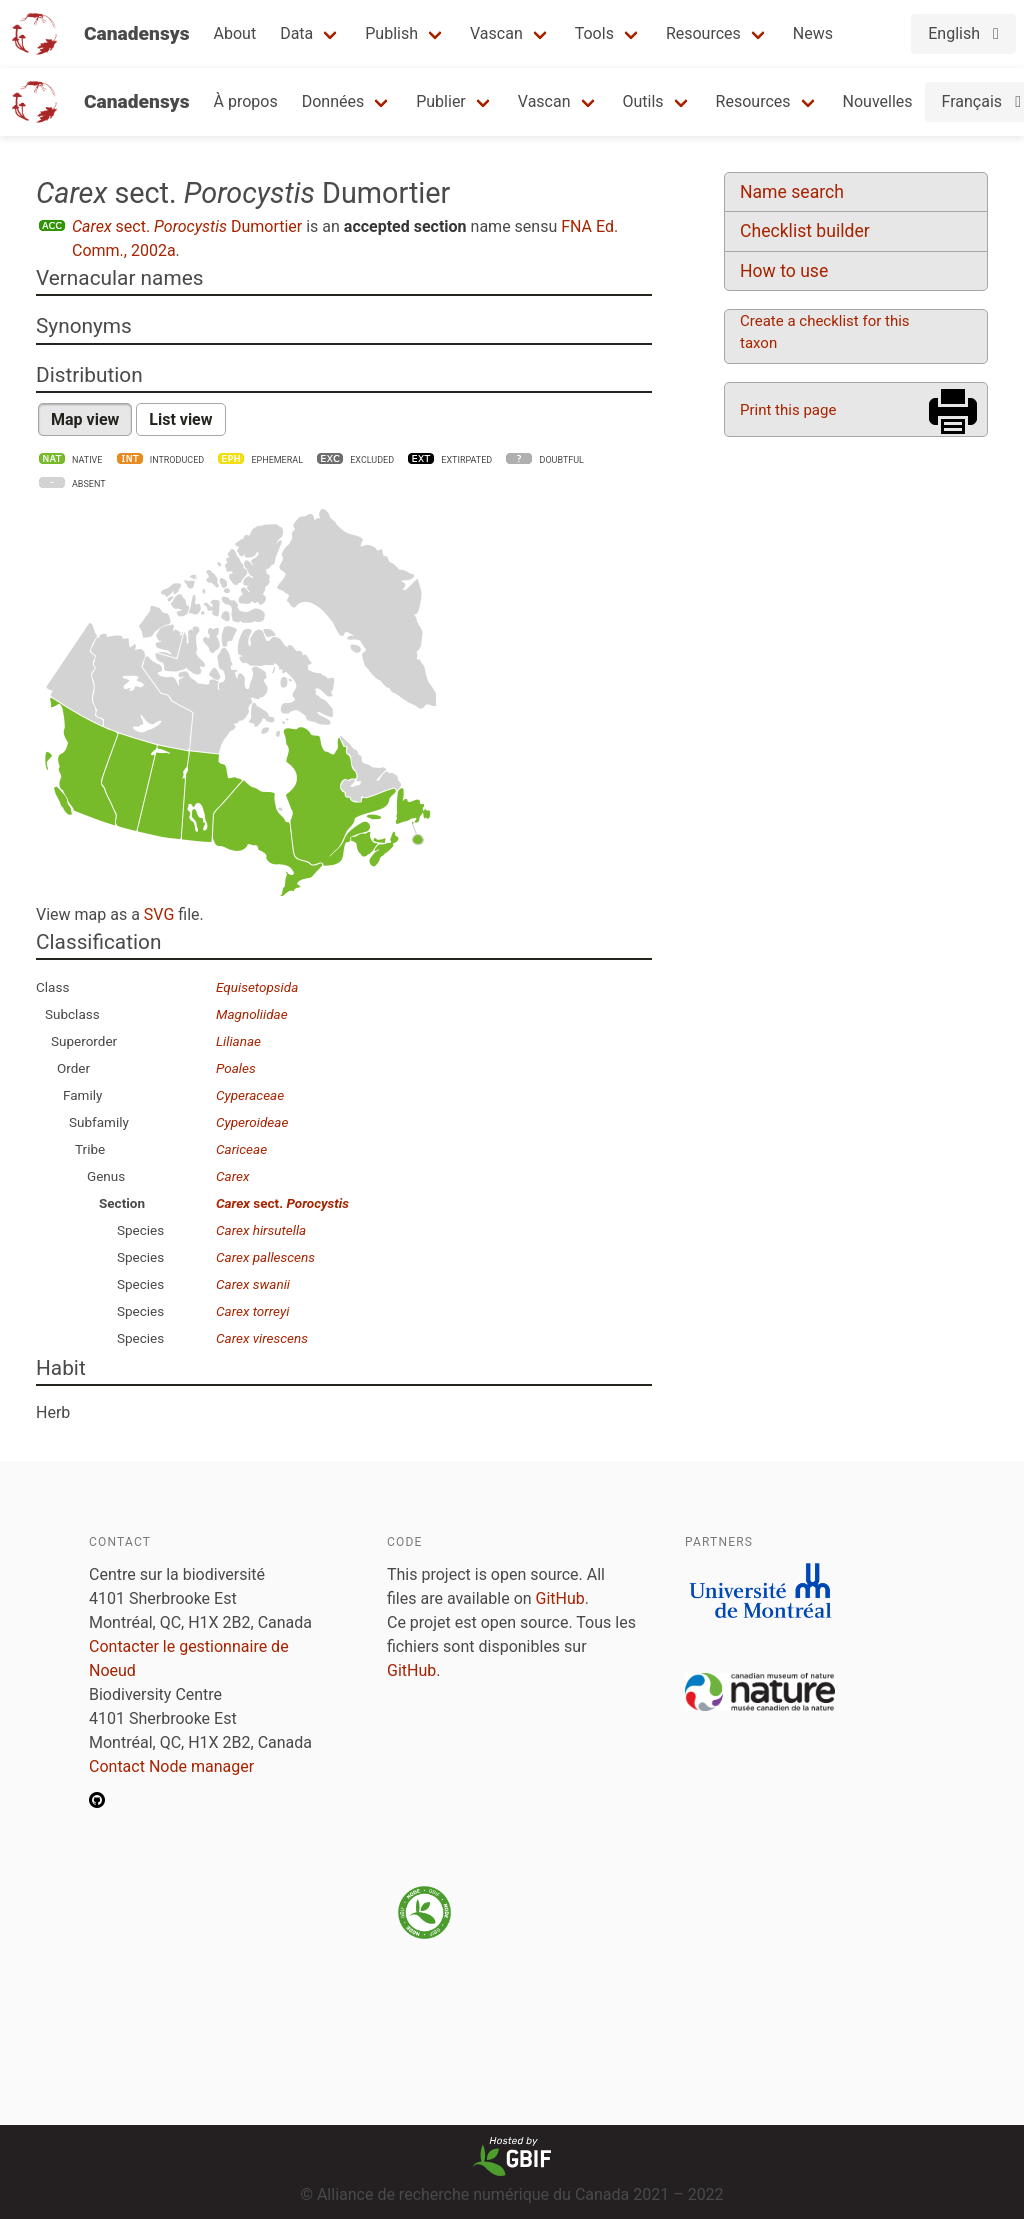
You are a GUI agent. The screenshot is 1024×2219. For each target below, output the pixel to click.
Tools (594, 33)
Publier (441, 101)
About (235, 33)
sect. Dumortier (187, 226)
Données (333, 101)
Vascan (496, 33)
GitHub (560, 1598)
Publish (391, 33)
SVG (159, 914)
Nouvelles (878, 101)
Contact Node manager (171, 1766)
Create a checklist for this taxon (825, 332)
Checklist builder (805, 231)
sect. (282, 1203)
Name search (792, 192)
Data (296, 33)
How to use (784, 271)
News (813, 33)
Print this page (788, 410)
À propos (246, 101)
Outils (643, 101)
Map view (85, 419)
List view (180, 419)
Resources (703, 33)
